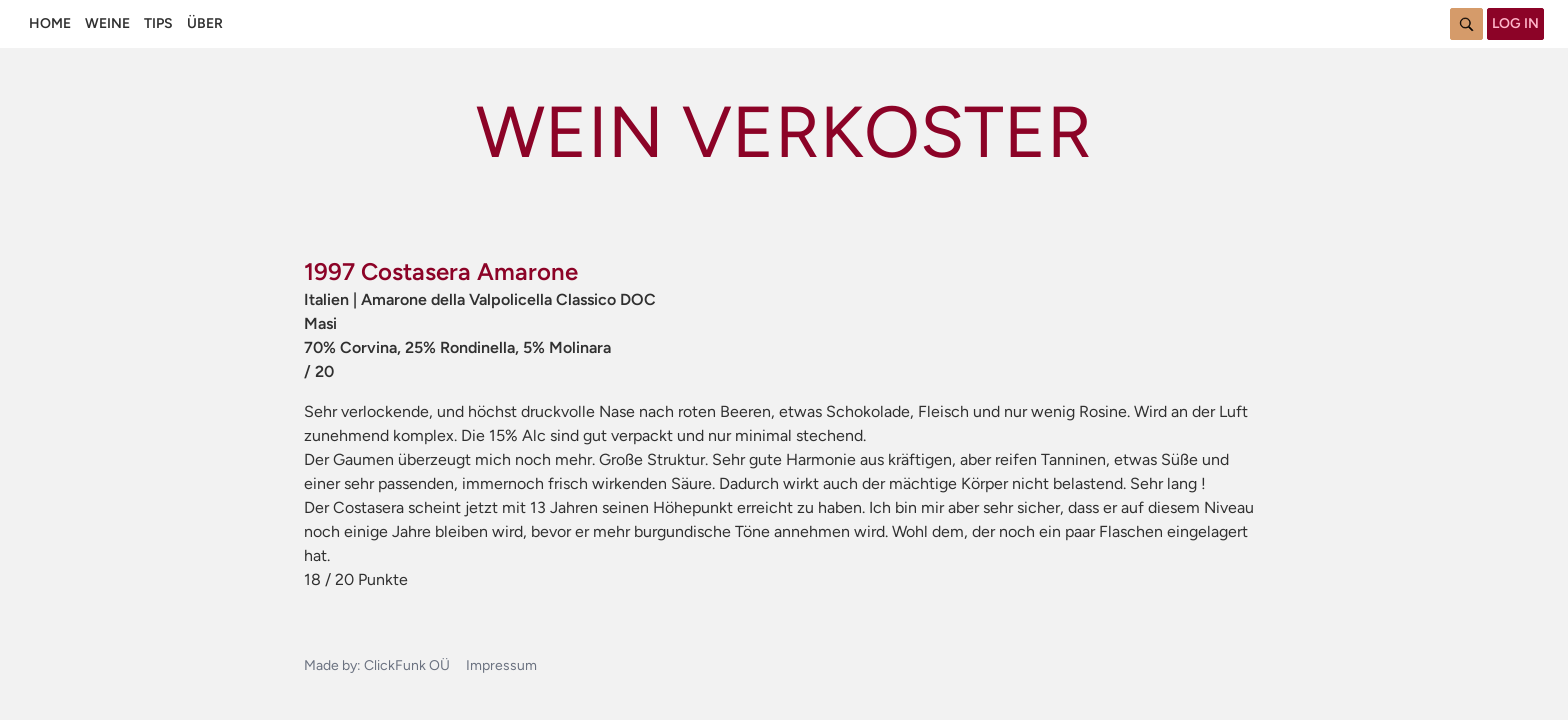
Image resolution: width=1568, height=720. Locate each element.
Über (205, 23)
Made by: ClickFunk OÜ (377, 665)
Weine (107, 23)
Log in (1515, 23)
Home (50, 23)
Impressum (501, 665)
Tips (158, 23)
